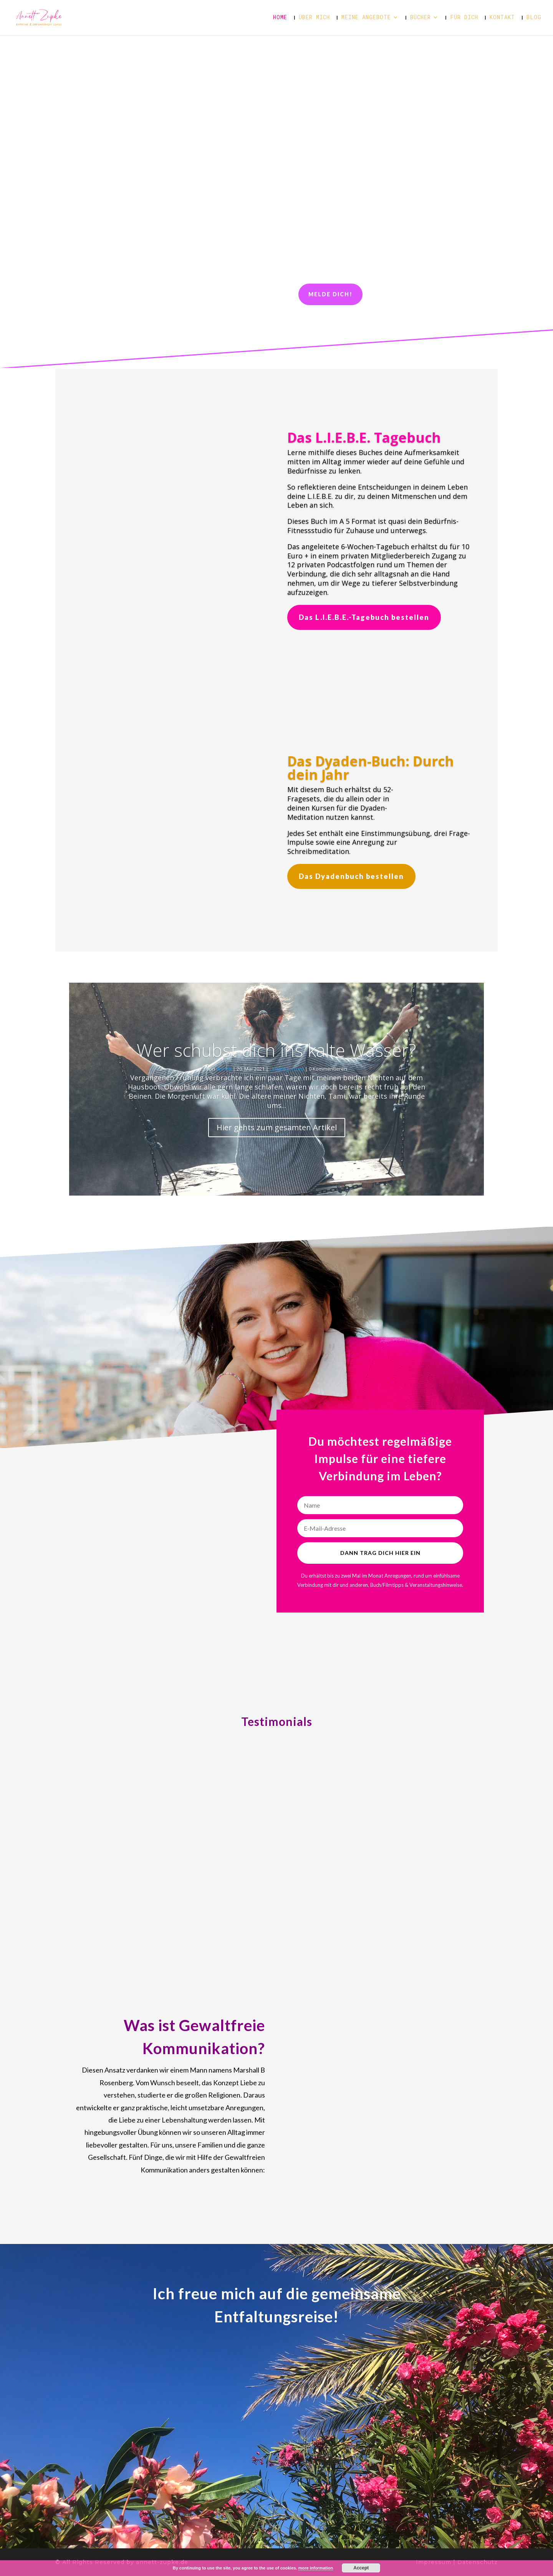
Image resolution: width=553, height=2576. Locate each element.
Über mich (314, 18)
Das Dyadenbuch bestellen (351, 876)
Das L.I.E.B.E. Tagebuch (364, 438)
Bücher (420, 18)
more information (315, 2568)
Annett (224, 1068)
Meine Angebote (366, 18)
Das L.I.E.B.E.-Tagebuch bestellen (364, 617)
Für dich (464, 18)
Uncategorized (287, 1068)
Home (280, 18)
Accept (361, 2568)
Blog (534, 18)
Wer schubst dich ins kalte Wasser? (276, 1050)
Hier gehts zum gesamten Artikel (277, 1127)
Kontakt (502, 18)
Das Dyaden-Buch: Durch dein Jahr (370, 768)
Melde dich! (330, 294)
